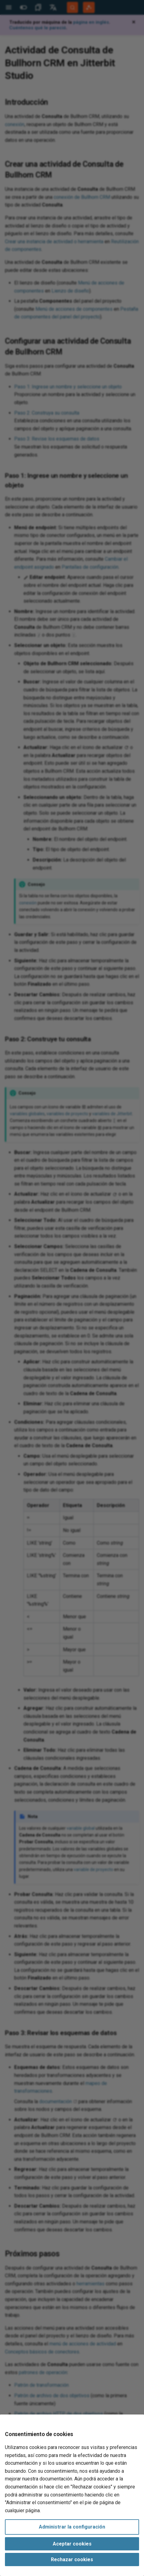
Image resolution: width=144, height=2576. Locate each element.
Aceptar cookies (72, 2544)
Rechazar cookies (72, 2559)
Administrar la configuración (72, 2527)
